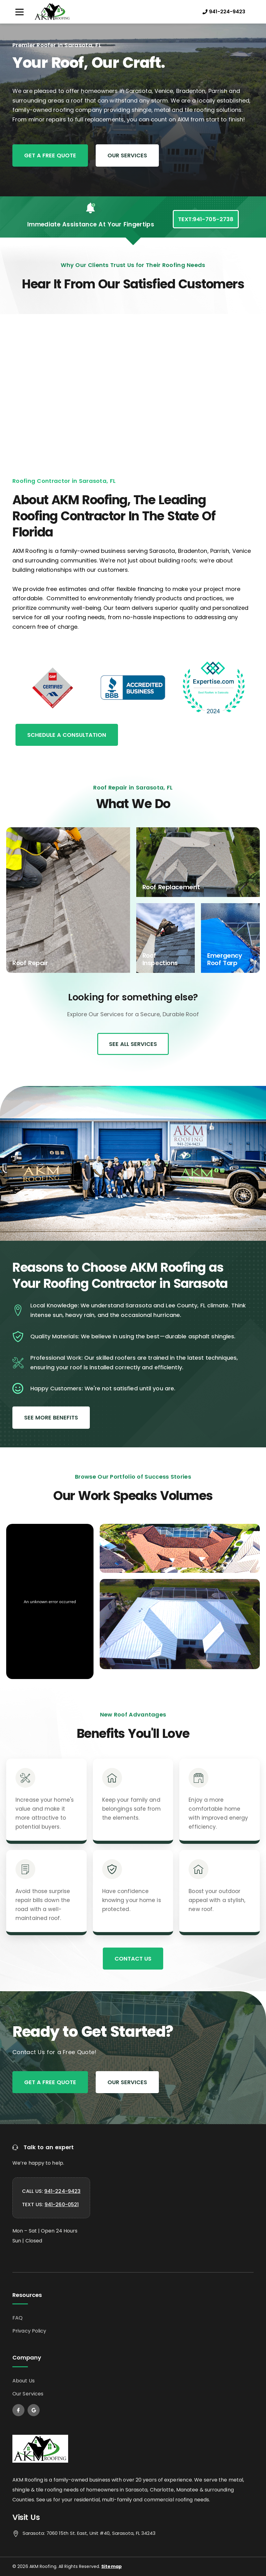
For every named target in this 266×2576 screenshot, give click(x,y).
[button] (19, 12)
